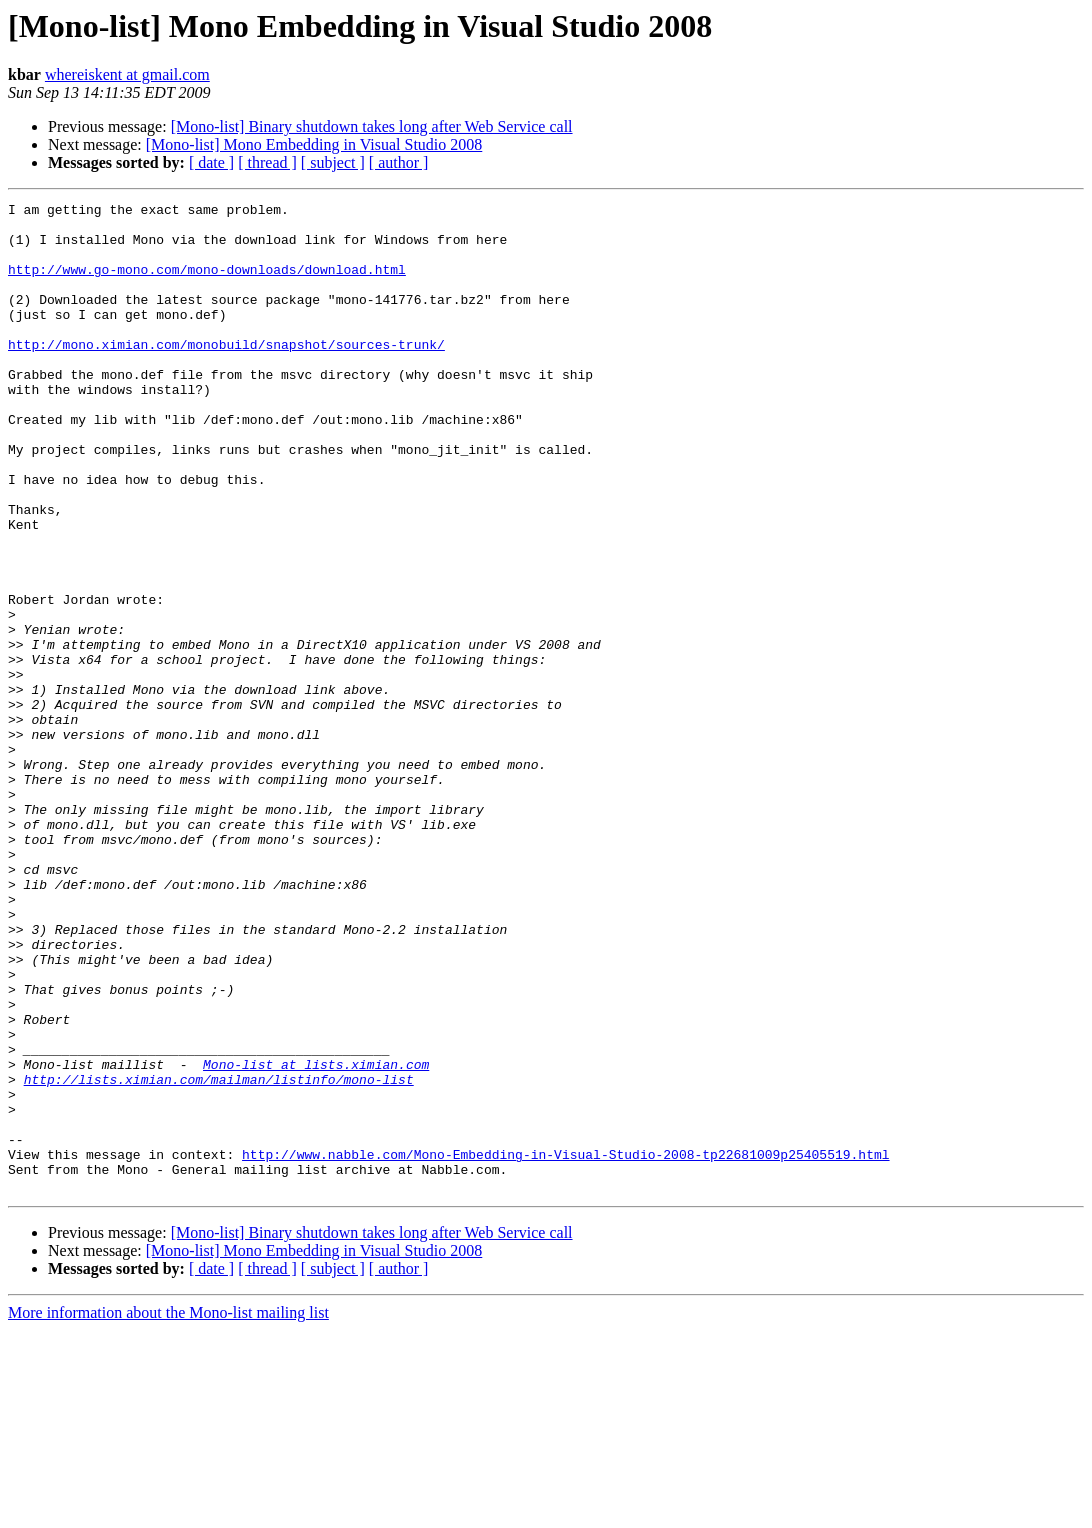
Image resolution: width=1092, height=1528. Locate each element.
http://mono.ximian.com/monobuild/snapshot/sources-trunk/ (226, 374)
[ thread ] (267, 162)
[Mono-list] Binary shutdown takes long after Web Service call (372, 126)
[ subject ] (333, 162)
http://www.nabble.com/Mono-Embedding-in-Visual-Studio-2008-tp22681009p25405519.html (565, 1346)
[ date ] (211, 162)
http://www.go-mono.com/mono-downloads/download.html (207, 284)
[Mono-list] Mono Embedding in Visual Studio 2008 (314, 144)
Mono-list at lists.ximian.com (316, 1238)
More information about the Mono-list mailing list (168, 1510)
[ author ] (399, 162)
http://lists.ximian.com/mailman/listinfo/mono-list (219, 1256)
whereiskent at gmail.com (127, 74)
